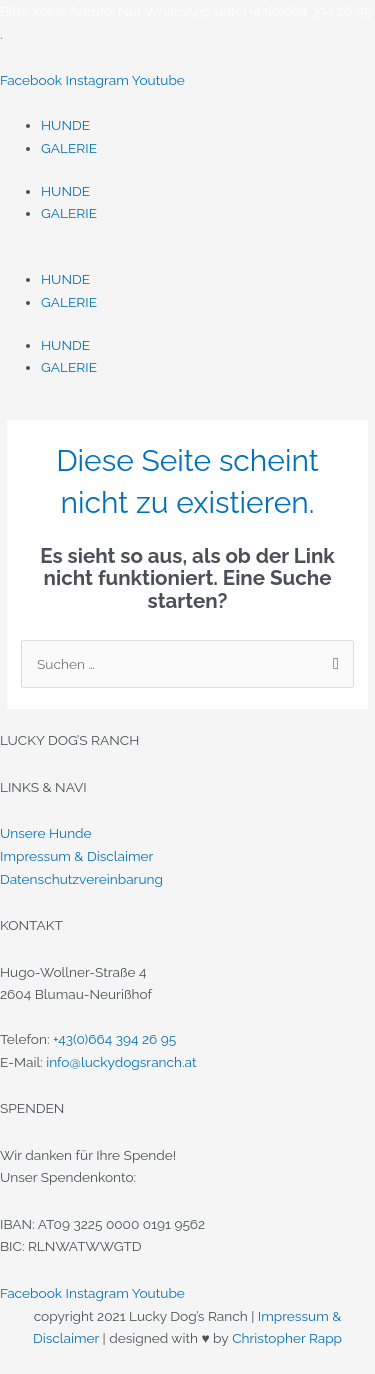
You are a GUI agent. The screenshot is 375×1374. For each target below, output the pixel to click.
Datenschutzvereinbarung (81, 879)
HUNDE (65, 125)
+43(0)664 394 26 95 (114, 1039)
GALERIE (69, 148)
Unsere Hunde (46, 833)
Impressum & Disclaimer (76, 856)
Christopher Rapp (287, 1338)
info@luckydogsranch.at (121, 1062)
